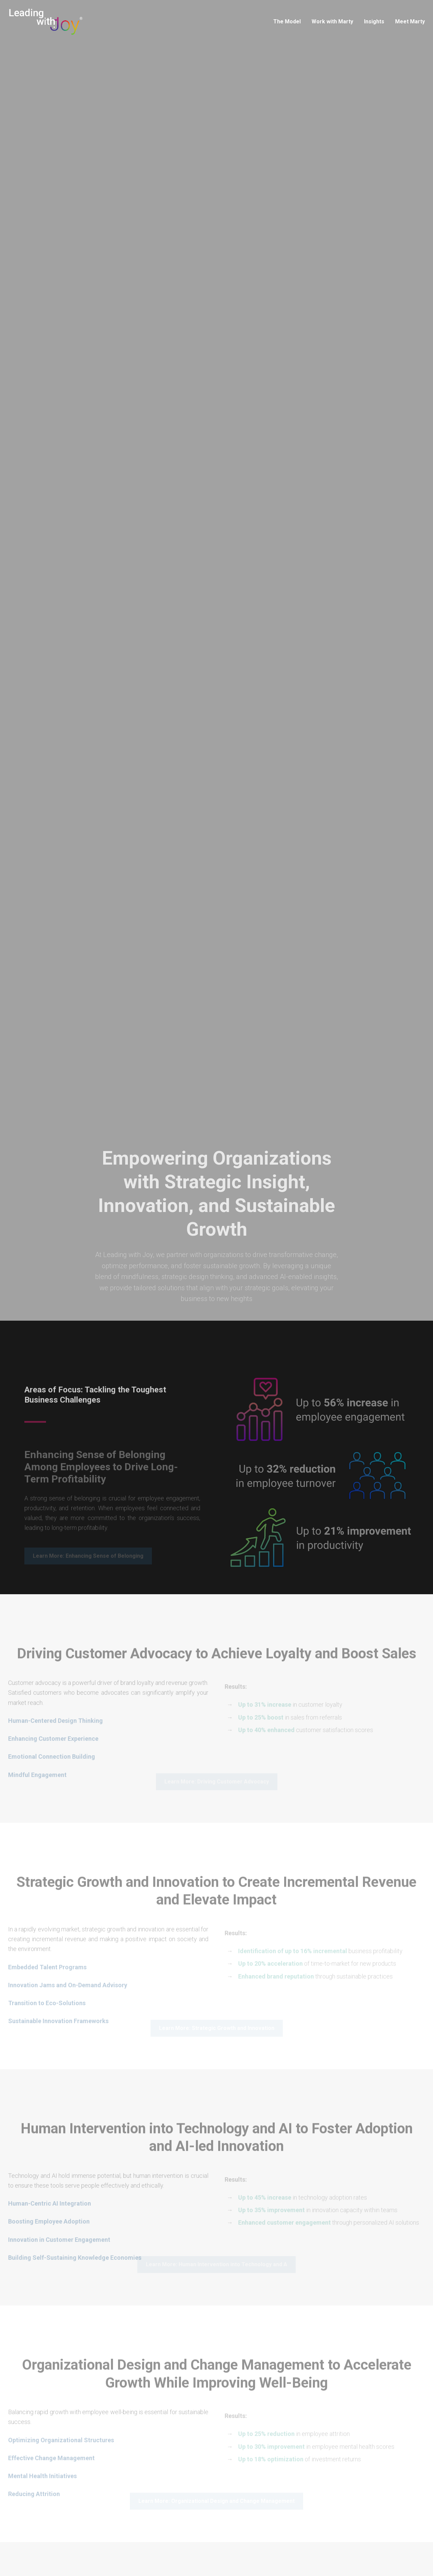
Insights (374, 21)
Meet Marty (410, 21)
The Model (287, 21)
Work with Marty (332, 21)
